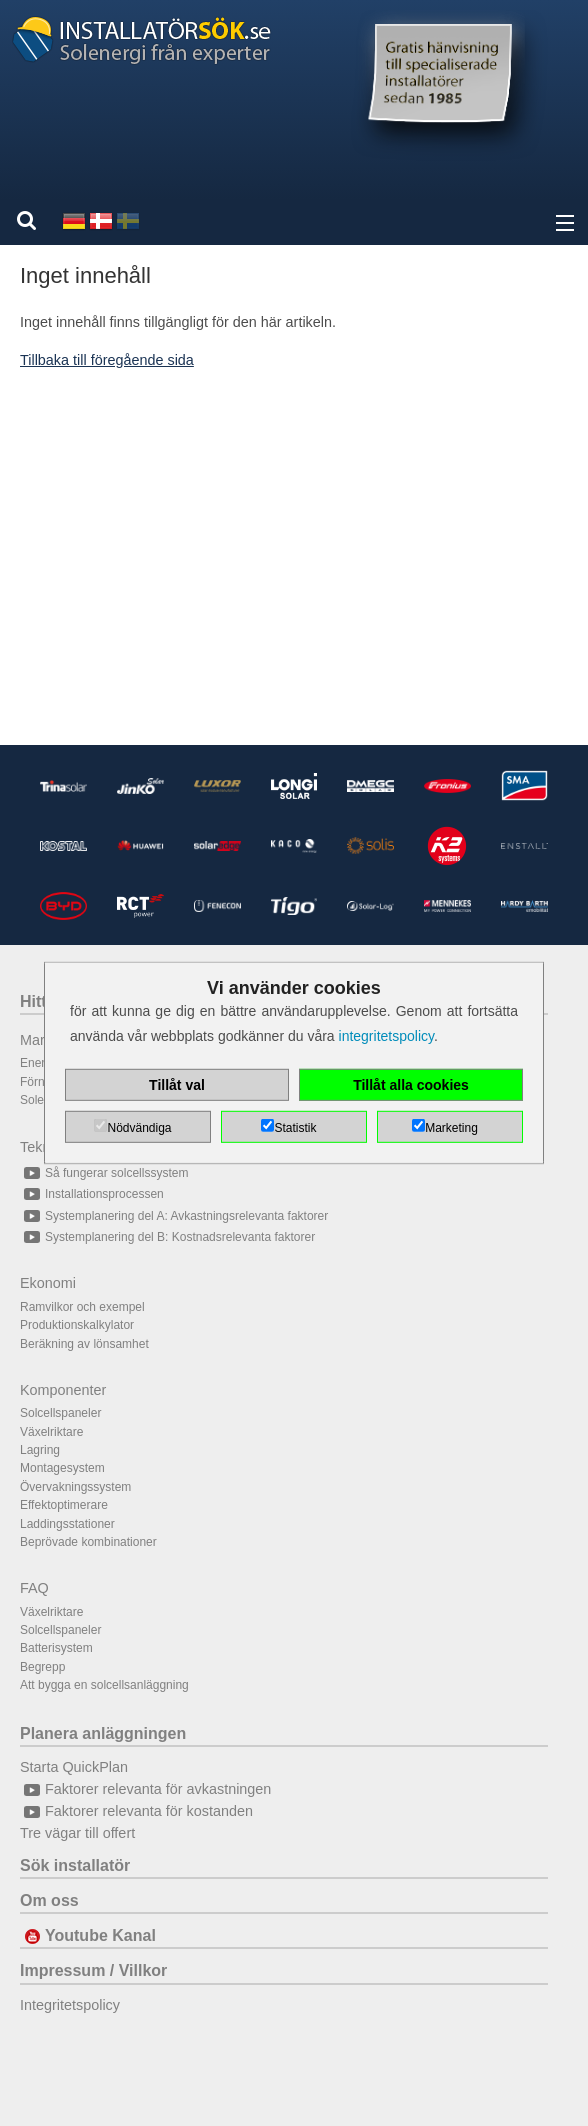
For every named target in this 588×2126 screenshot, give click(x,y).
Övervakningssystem (75, 1487)
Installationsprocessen (92, 1194)
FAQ (34, 1588)
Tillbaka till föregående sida (107, 360)
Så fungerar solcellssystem (104, 1173)
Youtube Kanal (88, 1935)
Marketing (451, 1128)
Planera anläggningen (103, 1733)
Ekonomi (48, 1283)
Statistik (295, 1128)
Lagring (40, 1450)
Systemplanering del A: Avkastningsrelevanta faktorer (174, 1216)
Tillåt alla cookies (411, 1085)
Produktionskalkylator (77, 1325)
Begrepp (42, 1667)
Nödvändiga (139, 1128)
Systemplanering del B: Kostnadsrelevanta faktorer (167, 1237)
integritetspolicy (386, 1036)
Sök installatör (75, 1865)
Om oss (49, 1900)
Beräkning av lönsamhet (84, 1344)
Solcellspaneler (60, 1413)
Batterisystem (56, 1648)
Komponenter (63, 1390)
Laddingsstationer (67, 1524)
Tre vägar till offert (77, 1833)
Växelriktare (51, 1432)
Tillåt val (177, 1085)
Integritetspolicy (70, 2005)
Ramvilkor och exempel (82, 1307)
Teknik (40, 1147)
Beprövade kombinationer (88, 1542)
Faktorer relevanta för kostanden (136, 1811)
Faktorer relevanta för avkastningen (145, 1789)
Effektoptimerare (64, 1505)
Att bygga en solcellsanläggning (104, 1685)
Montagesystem (62, 1468)
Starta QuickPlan (74, 1767)
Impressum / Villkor (93, 1970)
